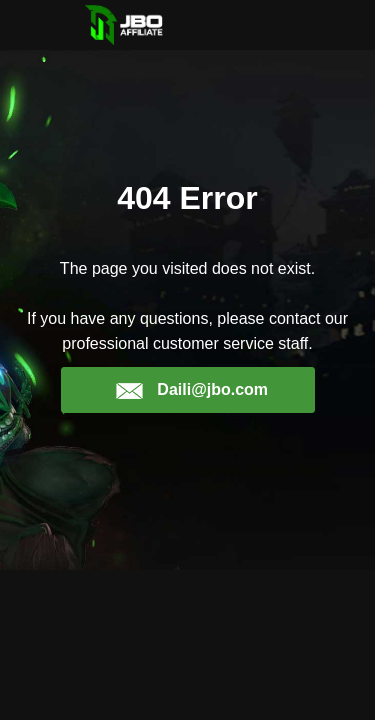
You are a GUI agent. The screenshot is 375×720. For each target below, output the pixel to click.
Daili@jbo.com (191, 390)
